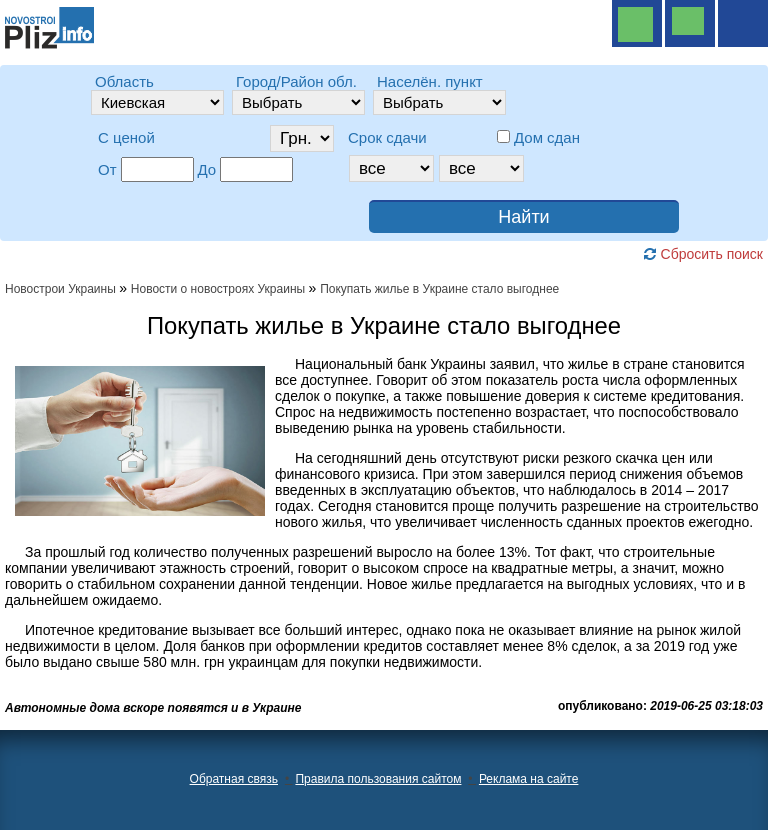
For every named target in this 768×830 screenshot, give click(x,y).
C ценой (126, 137)
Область (124, 81)
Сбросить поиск (703, 254)
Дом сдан (547, 137)
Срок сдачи (387, 137)
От (107, 169)
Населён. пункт (430, 81)
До (207, 169)
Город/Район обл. (296, 81)
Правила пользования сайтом (378, 779)
